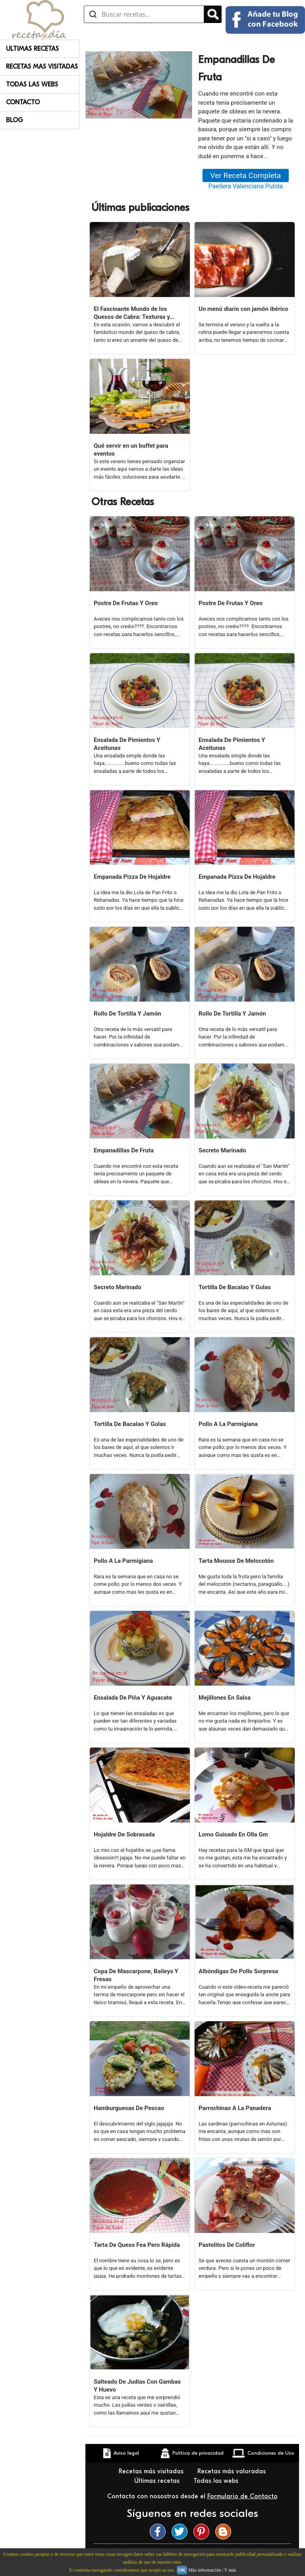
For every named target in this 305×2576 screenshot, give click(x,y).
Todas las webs (216, 2480)
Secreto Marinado (222, 1150)
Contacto (23, 102)
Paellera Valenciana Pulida (245, 186)
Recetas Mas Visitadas (42, 66)
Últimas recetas (157, 2480)
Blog (14, 120)
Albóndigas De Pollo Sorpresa (238, 1971)
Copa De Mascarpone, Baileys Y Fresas (136, 1975)
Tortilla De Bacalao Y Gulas (235, 1287)
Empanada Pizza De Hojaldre (132, 876)
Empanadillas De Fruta (124, 1150)
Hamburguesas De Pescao (129, 2108)
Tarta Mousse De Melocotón (236, 1560)
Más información (204, 2570)
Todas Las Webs (32, 84)
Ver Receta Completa (245, 175)
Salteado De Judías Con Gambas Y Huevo (137, 2385)
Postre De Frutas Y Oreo (126, 603)
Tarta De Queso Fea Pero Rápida (137, 2244)
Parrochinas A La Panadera (235, 2108)
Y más (230, 2570)
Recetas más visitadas (152, 2471)
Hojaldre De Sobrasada (124, 1834)
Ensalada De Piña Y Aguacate (133, 1697)
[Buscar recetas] (144, 14)
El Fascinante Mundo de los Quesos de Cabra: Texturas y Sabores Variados (132, 313)
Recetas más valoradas (232, 2471)
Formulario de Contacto (242, 2496)
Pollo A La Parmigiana (228, 1424)
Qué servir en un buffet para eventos (131, 449)
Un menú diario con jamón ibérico (243, 308)
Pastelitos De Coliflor (227, 2244)
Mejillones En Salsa (225, 1697)
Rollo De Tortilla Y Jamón (127, 1013)
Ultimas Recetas (32, 48)
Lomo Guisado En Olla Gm (233, 1834)
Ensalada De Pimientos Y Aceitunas (127, 743)
